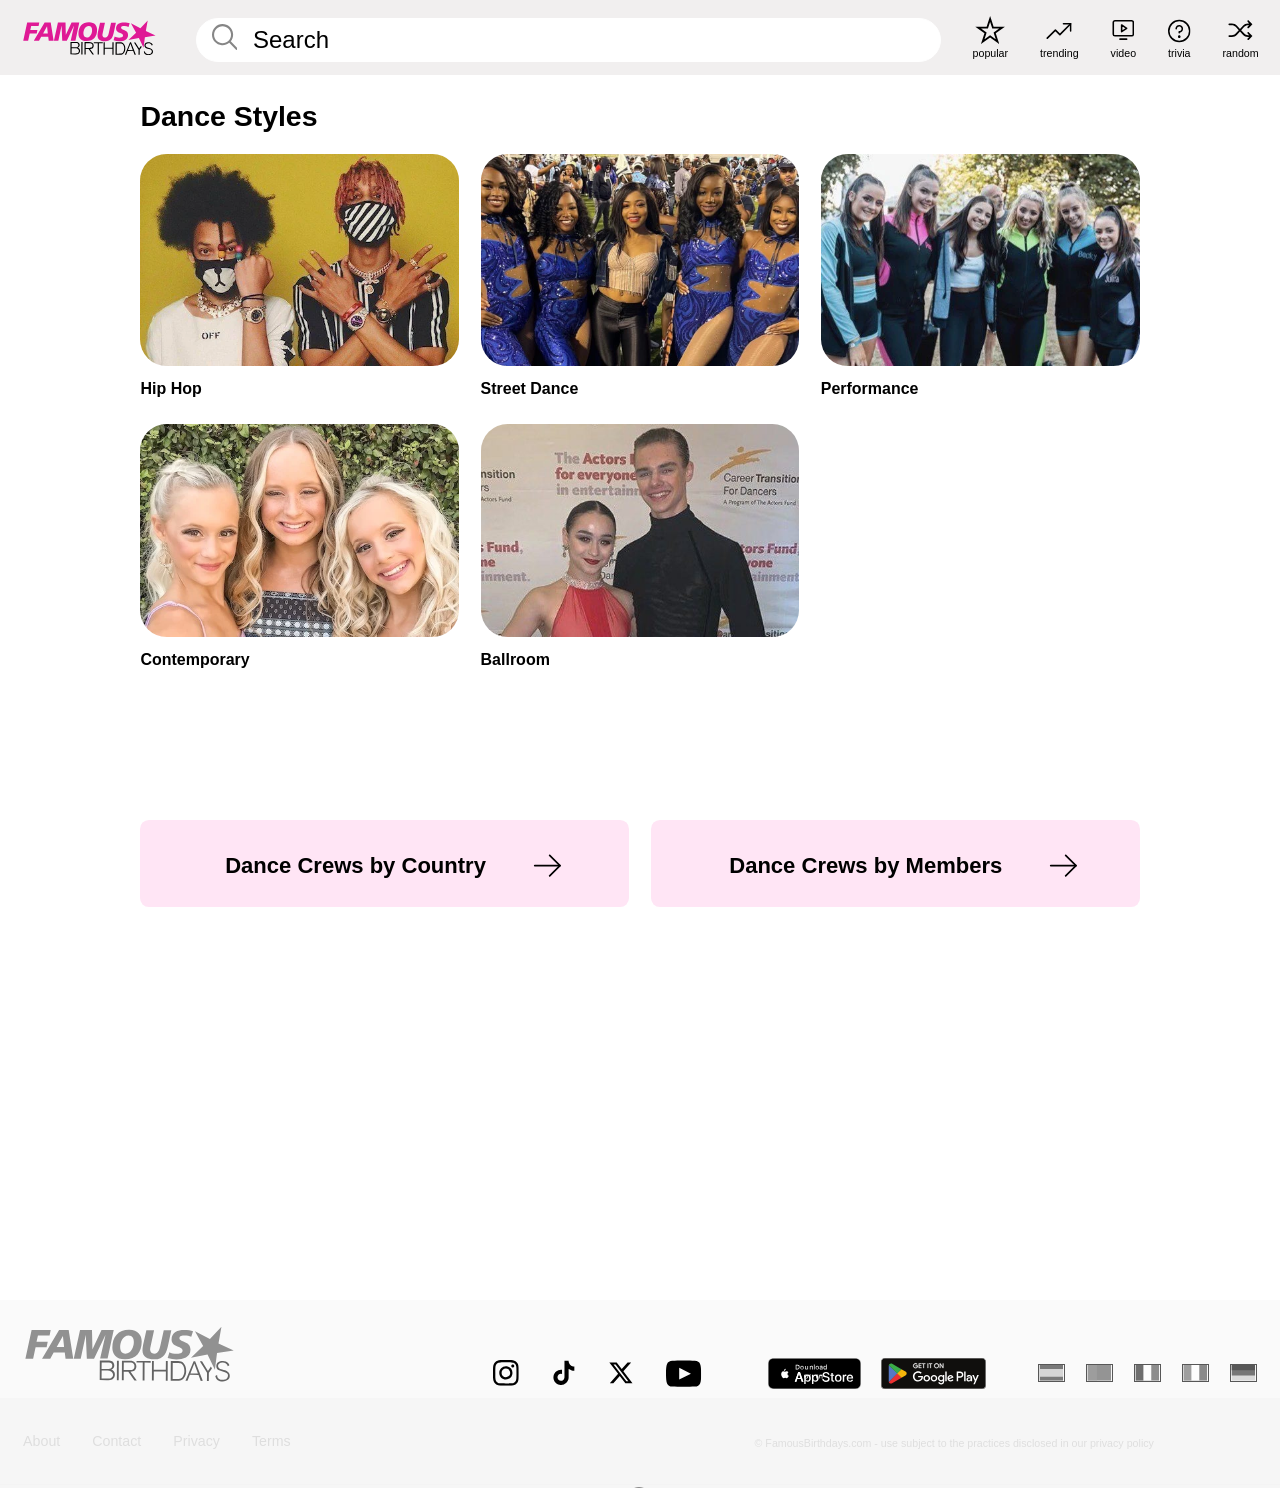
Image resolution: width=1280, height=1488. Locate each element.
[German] (1243, 1373)
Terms (271, 1441)
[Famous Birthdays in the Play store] (934, 1373)
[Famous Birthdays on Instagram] (506, 1373)
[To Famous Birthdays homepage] (89, 37)
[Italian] (1195, 1373)
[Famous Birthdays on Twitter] (621, 1373)
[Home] (221, 1358)
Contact (116, 1441)
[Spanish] (1051, 1373)
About (41, 1441)
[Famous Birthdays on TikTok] (564, 1373)
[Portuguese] (1099, 1373)
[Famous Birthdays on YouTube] (688, 1373)
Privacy (196, 1441)
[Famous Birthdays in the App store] (814, 1373)
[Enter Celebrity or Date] (568, 40)
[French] (1147, 1373)
